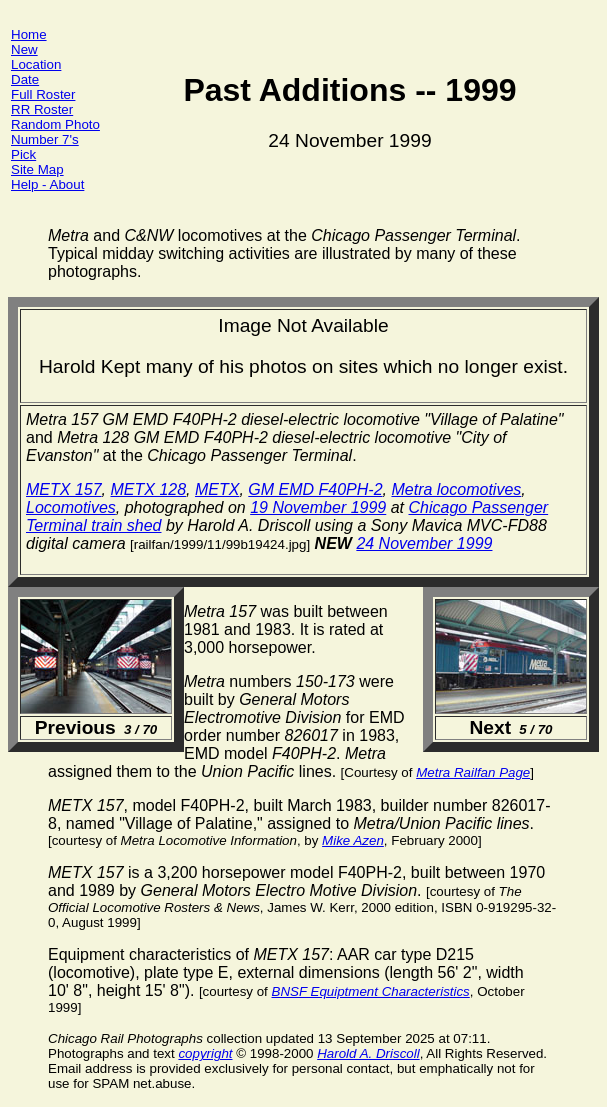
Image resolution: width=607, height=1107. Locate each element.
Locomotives (71, 507)
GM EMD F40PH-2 (315, 489)
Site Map (37, 169)
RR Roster (42, 109)
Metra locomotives (456, 489)
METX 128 (148, 489)
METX (217, 489)
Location (36, 64)
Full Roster (43, 94)
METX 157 (64, 489)
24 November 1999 (424, 543)
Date (25, 79)
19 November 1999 (318, 507)
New (24, 49)
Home (29, 34)
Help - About (47, 184)
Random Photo (55, 124)
